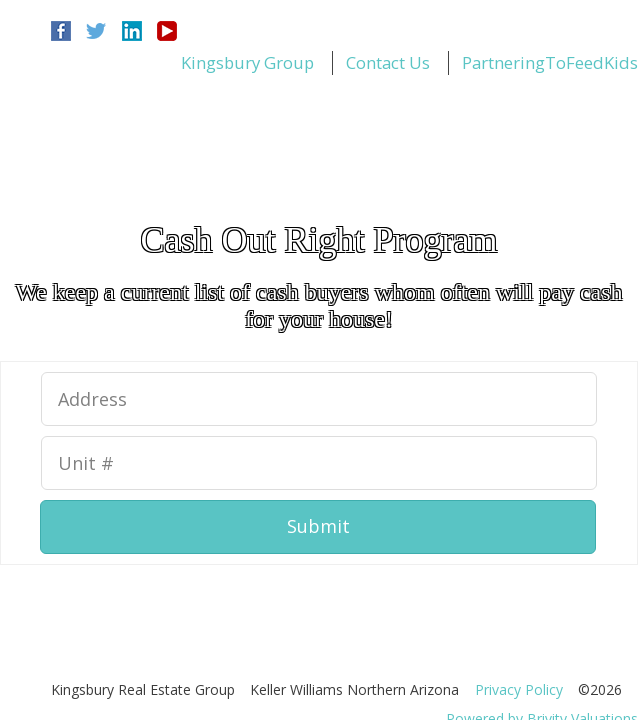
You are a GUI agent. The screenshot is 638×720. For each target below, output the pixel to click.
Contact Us (388, 62)
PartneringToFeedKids (550, 62)
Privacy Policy (519, 689)
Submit (318, 526)
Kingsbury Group (247, 62)
